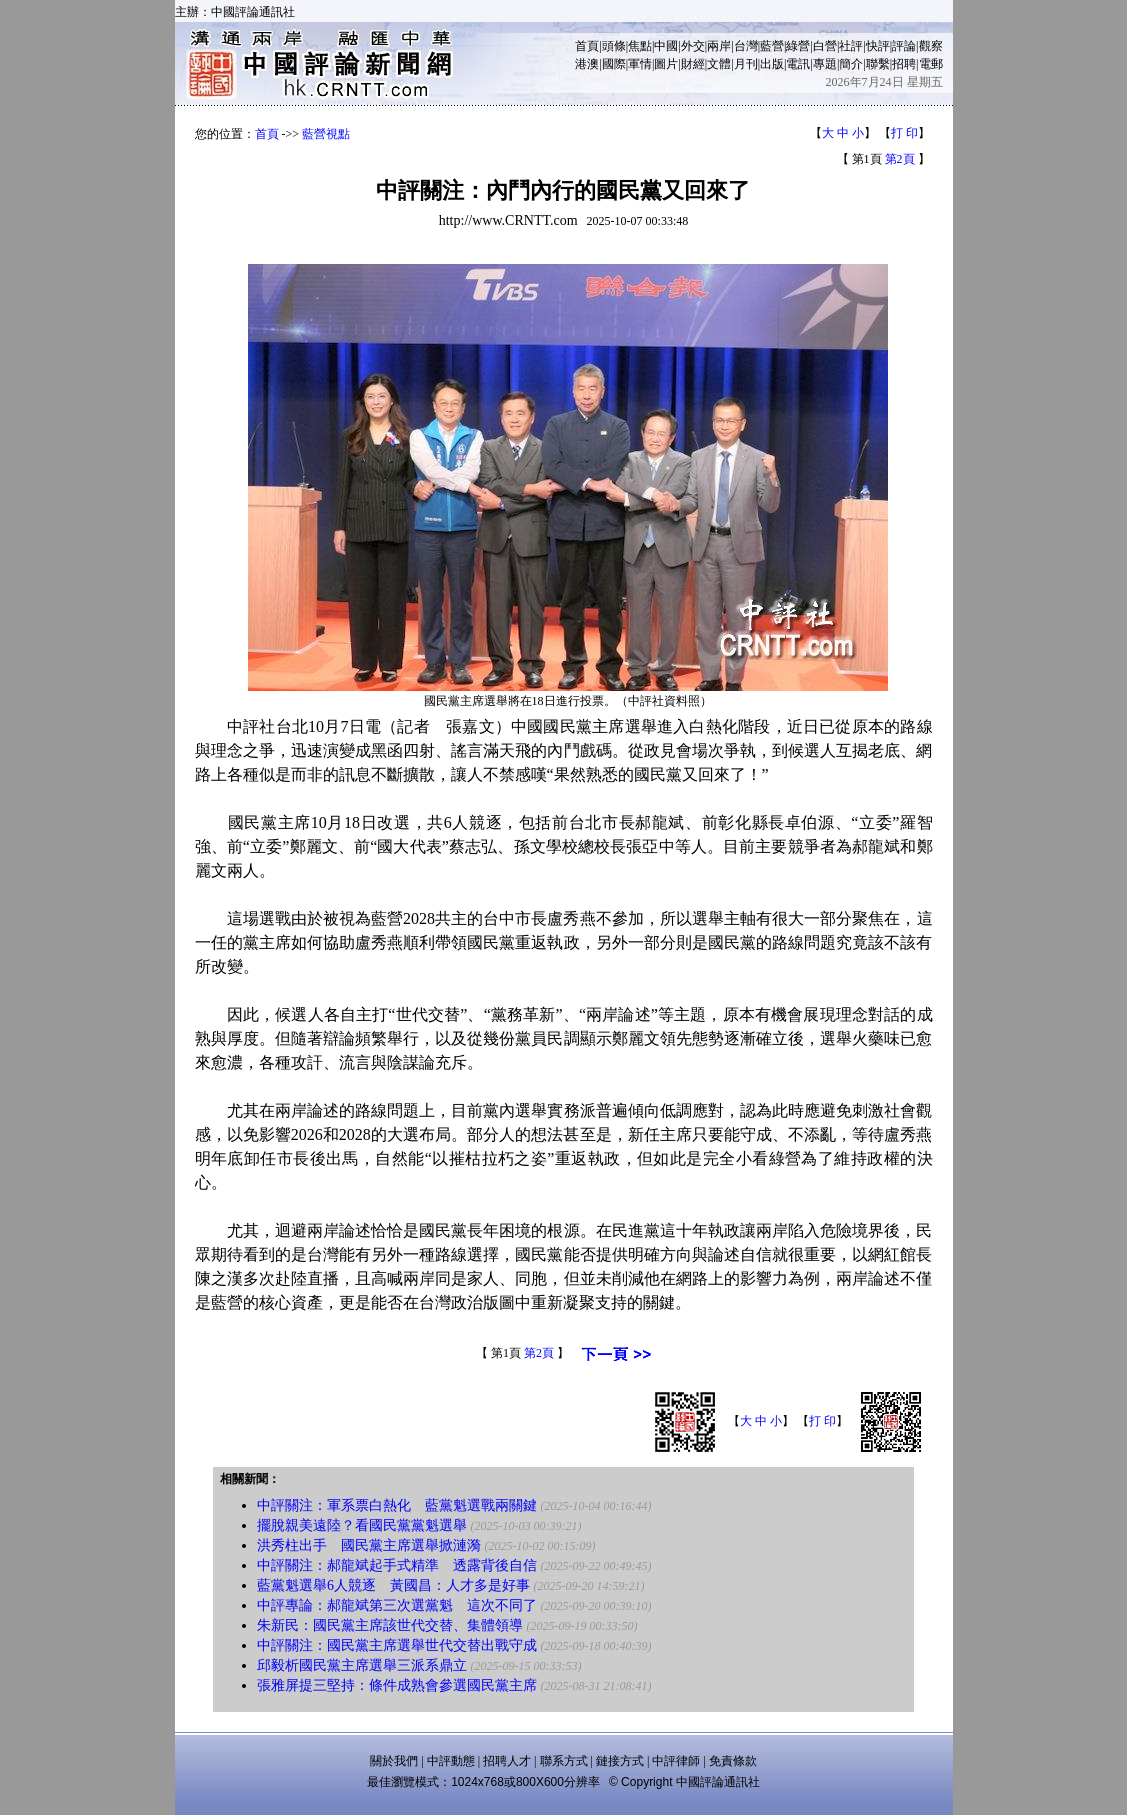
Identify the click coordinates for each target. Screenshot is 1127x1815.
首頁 (587, 46)
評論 (904, 46)
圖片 (666, 64)
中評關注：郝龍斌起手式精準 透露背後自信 (397, 1565)
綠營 (798, 46)
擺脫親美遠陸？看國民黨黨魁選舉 (362, 1525)
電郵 (931, 64)
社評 (851, 46)
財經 (693, 64)
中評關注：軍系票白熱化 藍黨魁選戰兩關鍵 (397, 1505)
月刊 (746, 64)
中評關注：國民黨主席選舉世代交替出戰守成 (397, 1645)
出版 (772, 64)
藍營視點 (326, 134)
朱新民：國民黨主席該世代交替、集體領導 (390, 1625)
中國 (666, 46)
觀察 (931, 46)
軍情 (640, 64)
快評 (878, 46)
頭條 (614, 46)
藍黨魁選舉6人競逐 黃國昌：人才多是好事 (393, 1585)
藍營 (772, 46)
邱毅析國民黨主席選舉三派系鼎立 (362, 1665)
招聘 (904, 64)
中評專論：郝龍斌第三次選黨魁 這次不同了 (397, 1605)
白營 (825, 46)
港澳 (587, 64)
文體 (719, 64)
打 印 (904, 133)
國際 (614, 64)
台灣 (746, 46)
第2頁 (900, 159)
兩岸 (719, 46)
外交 (693, 46)
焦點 (640, 46)
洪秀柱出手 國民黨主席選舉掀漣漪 (369, 1545)
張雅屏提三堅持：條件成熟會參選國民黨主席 (397, 1685)
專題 (825, 64)
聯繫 (878, 64)
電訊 (798, 64)
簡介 (851, 64)
